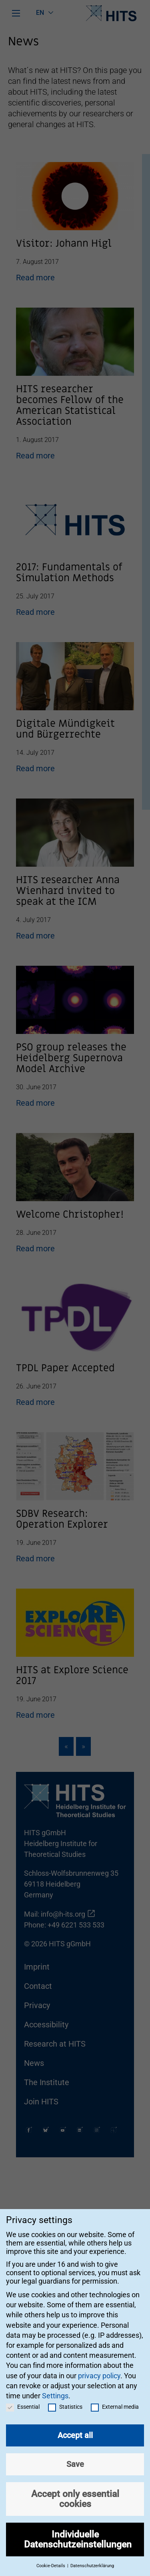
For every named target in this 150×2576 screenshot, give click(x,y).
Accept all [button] (75, 2426)
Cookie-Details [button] (51, 2557)
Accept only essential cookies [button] (75, 2490)
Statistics (65, 2398)
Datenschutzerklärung (92, 2557)
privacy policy (99, 2366)
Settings (55, 2387)
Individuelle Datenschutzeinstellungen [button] (78, 2530)
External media (115, 2398)
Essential (23, 2398)
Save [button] (75, 2455)
